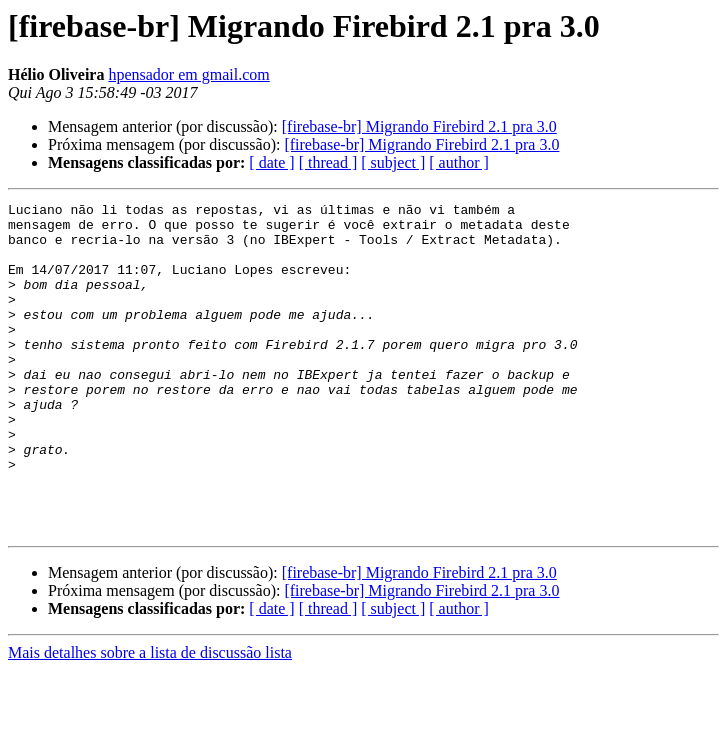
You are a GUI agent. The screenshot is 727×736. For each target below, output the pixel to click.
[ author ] (459, 162)
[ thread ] (328, 162)
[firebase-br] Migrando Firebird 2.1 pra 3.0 (419, 126)
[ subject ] (393, 162)
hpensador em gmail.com (188, 74)
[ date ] (271, 162)
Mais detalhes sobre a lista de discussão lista (150, 718)
